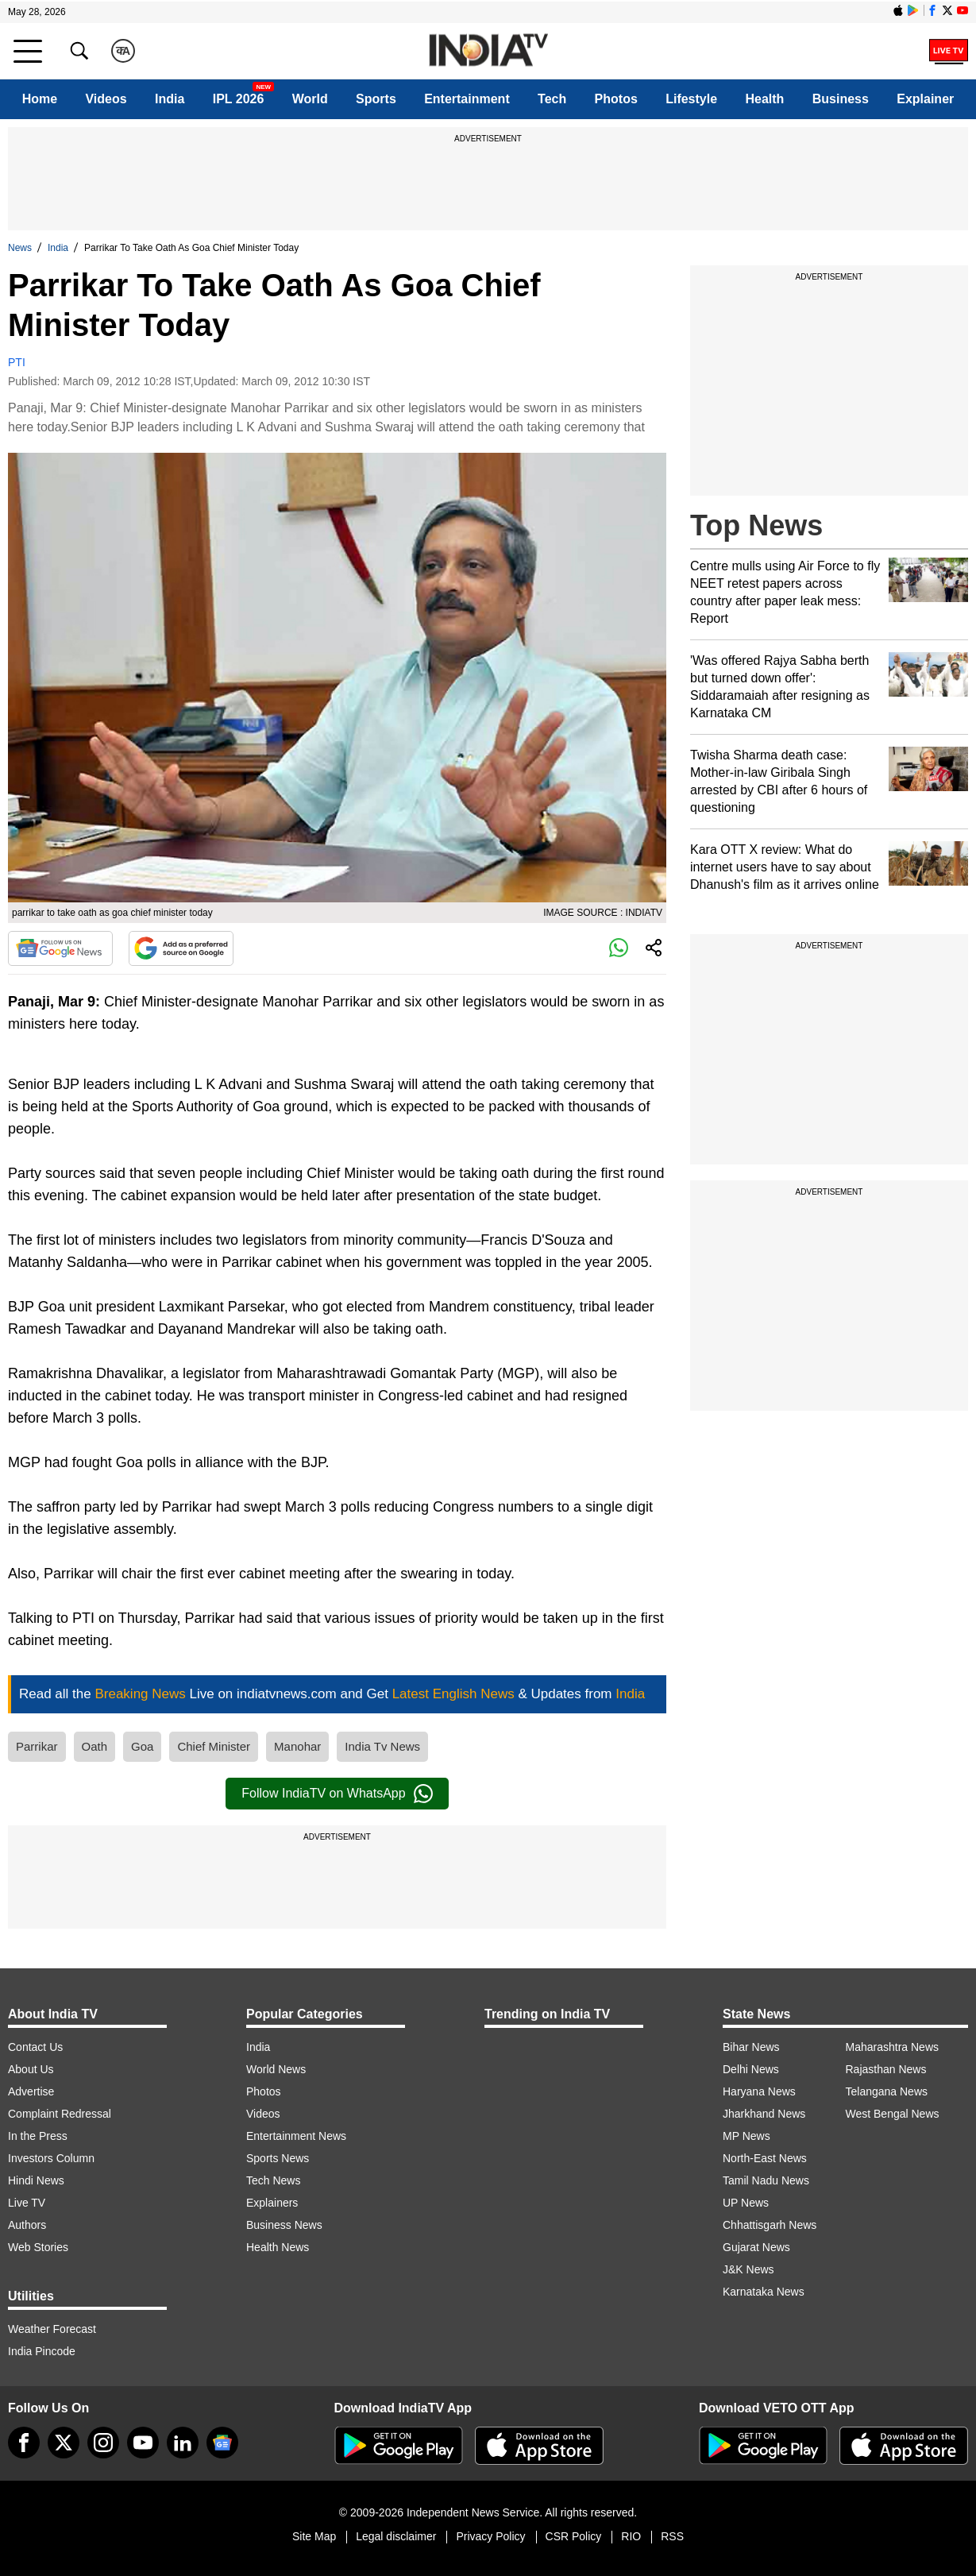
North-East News (765, 2158)
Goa (142, 1746)
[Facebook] (24, 2442)
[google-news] (222, 2442)
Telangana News (887, 2091)
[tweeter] (63, 2442)
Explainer (925, 99)
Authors (27, 2225)
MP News (746, 2136)
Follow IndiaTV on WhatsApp (336, 1793)
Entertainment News (296, 2136)
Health (764, 99)
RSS (672, 2536)
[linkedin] (183, 2442)
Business (840, 99)
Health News (277, 2247)
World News (276, 2069)
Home (39, 99)
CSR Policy (574, 2536)
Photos (616, 99)
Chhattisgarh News (769, 2225)
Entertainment (467, 99)
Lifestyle (691, 99)
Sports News (277, 2158)
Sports (376, 99)
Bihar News (751, 2047)
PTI (16, 362)
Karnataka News (763, 2291)
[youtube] (143, 2442)
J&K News (748, 2269)
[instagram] (103, 2442)
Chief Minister (213, 1746)
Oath (95, 1746)
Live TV (26, 2202)
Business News (284, 2225)
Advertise (31, 2091)
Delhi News (751, 2069)
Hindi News (36, 2180)
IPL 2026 (238, 99)
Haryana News (759, 2091)
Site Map (314, 2536)
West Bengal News (892, 2113)
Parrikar (37, 1746)
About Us (31, 2069)
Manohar (297, 1746)
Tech (552, 99)
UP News (746, 2202)
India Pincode (41, 2351)
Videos (105, 99)
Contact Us (35, 2047)
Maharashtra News (892, 2047)
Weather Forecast (52, 2329)
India (169, 99)
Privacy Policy (490, 2536)
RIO (631, 2536)
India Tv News (382, 1746)
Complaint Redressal (59, 2113)
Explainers (272, 2202)
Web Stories (38, 2247)
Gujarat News (756, 2247)
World (310, 99)
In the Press (38, 2136)
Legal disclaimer (396, 2536)
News (20, 247)
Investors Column (51, 2158)
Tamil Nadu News (766, 2180)
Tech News (273, 2180)
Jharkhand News (764, 2113)
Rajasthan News (886, 2069)
